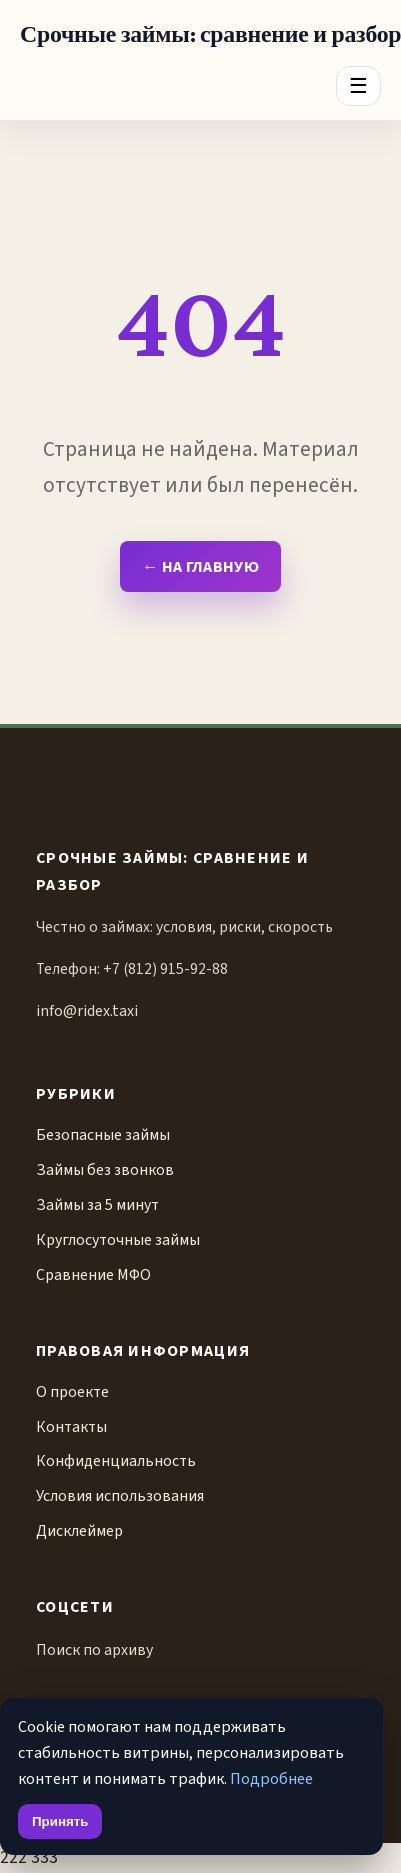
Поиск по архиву (94, 1650)
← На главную (200, 566)
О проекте (72, 1392)
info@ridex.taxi (87, 1011)
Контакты (71, 1427)
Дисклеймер (79, 1531)
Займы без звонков (105, 1170)
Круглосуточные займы (118, 1240)
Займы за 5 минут (97, 1205)
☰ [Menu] (358, 85)
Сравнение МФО (93, 1275)
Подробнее (271, 1778)
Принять (60, 1821)
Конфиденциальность (116, 1461)
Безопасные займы (103, 1135)
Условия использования (120, 1496)
